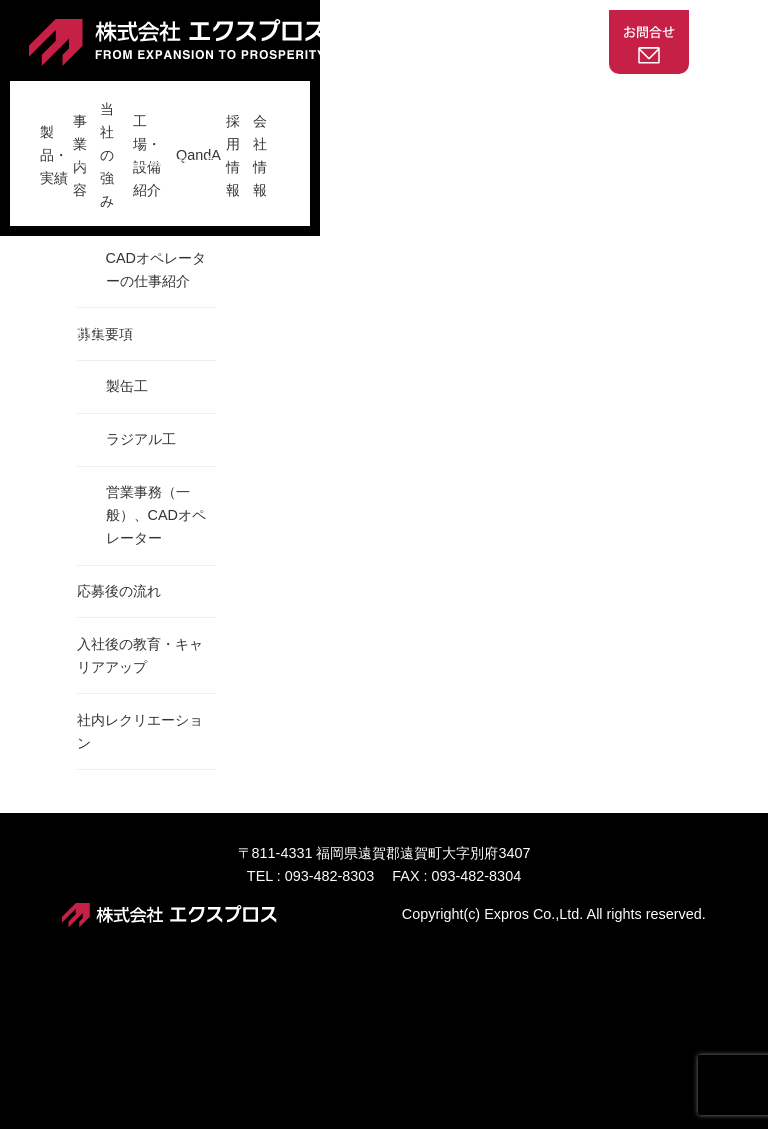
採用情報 (576, 99)
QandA (498, 99)
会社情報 (658, 99)
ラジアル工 (141, 597)
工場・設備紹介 (401, 99)
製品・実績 (112, 99)
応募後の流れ (119, 749)
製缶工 (127, 544)
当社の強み (291, 99)
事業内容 (201, 99)
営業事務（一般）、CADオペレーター (156, 673)
